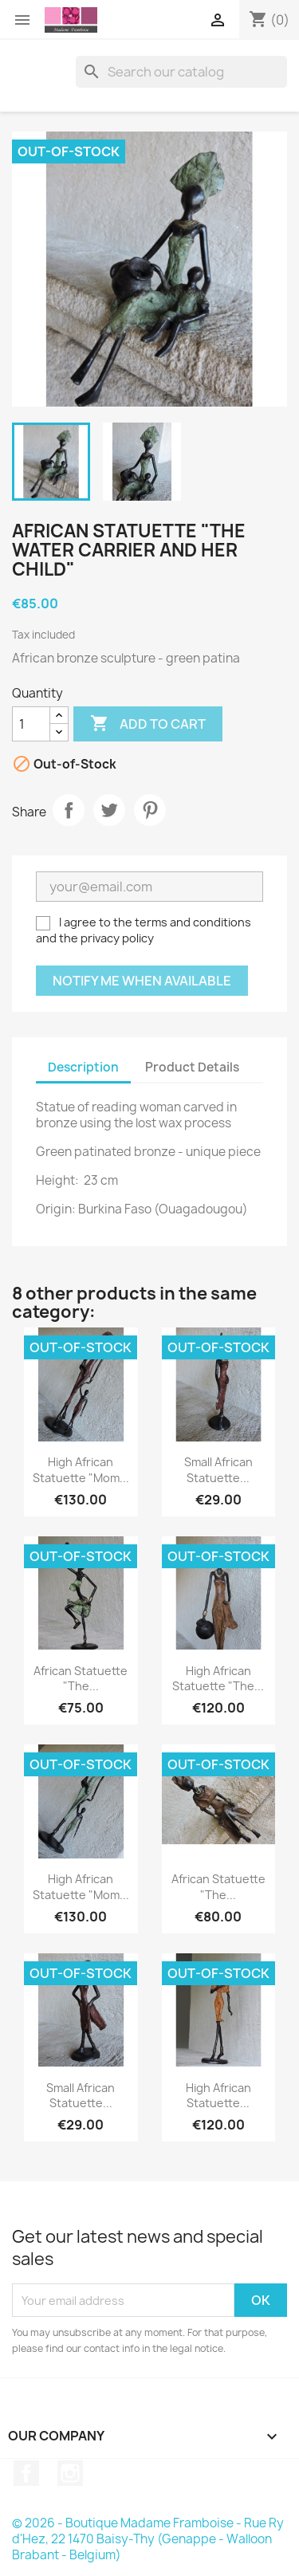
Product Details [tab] (192, 1067)
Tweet (109, 810)
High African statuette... (218, 2095)
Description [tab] (83, 1067)
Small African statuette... (218, 1469)
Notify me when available (142, 980)
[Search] (181, 72)
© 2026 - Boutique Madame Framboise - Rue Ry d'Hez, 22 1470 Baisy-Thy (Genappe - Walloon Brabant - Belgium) (148, 2539)
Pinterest (150, 810)
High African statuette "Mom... (81, 1469)
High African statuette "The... (218, 1678)
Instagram (70, 2473)
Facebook (26, 2473)
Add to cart (148, 724)
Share (69, 810)
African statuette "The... (80, 1678)
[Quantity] (31, 723)
